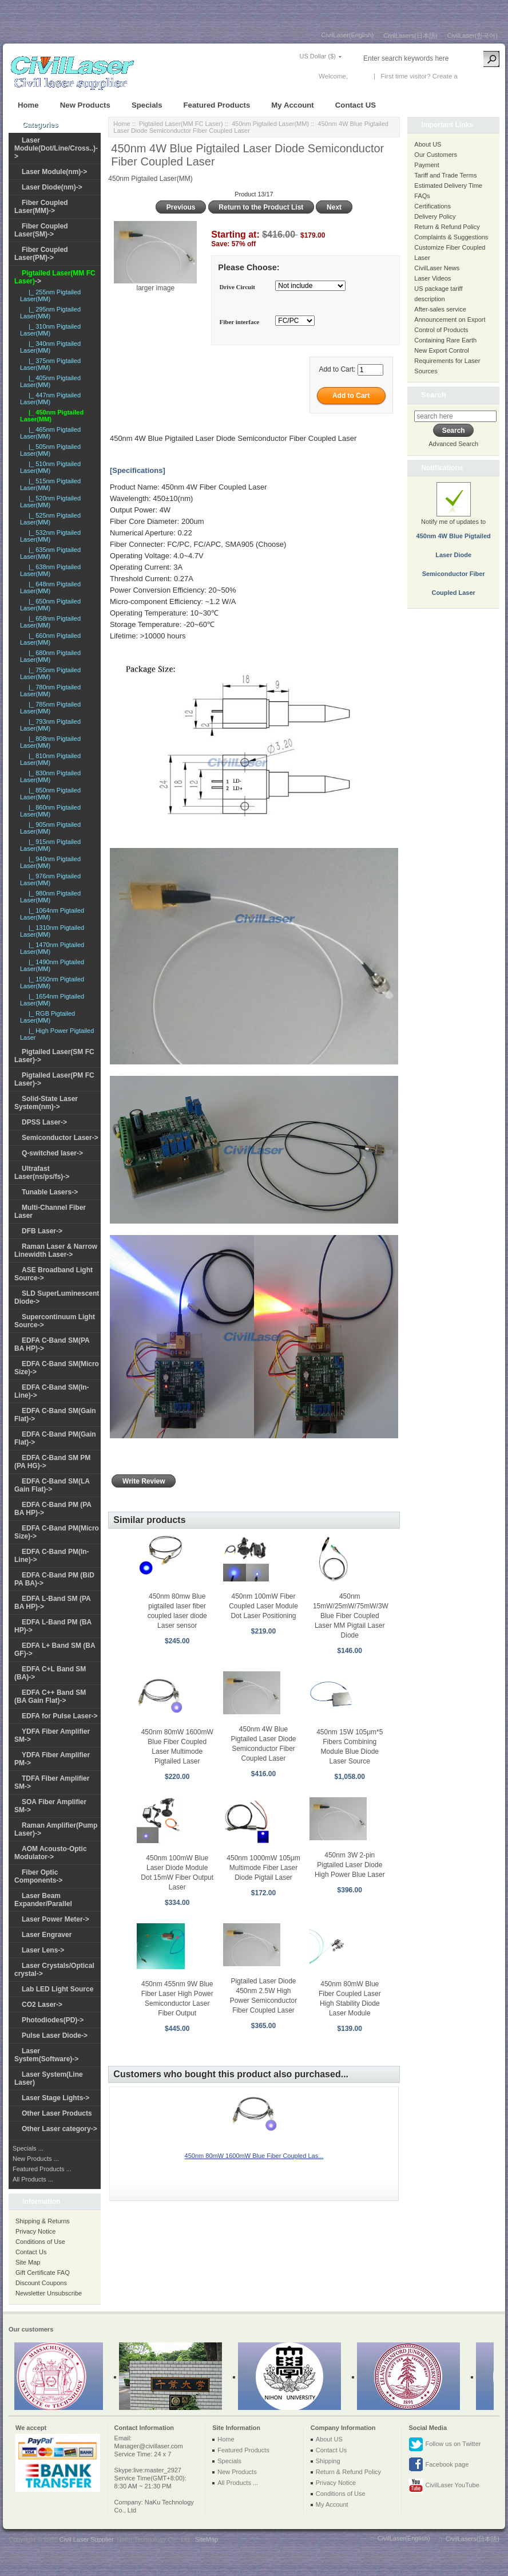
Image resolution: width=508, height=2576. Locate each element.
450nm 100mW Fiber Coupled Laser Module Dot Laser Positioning (263, 1606)
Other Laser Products (57, 2113)
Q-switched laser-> (52, 1153)
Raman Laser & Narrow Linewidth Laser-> (55, 1250)
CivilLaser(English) (348, 34)
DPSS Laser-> (44, 1122)
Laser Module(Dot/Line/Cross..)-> (56, 148)
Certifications (432, 206)
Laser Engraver (47, 1935)
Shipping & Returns (42, 2221)
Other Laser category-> (59, 2129)
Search (433, 394)
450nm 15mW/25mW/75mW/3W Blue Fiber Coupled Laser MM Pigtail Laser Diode (350, 1615)
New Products (85, 105)
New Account (478, 76)
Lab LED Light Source (57, 1989)
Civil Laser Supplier (86, 2539)
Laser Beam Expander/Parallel (43, 1900)
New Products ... (36, 2158)
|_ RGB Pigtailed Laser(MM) (47, 1017)
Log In (359, 76)
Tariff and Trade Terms (445, 175)
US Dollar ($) (317, 56)
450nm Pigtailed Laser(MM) (270, 123)
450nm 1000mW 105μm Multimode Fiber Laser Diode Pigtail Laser (263, 1867)
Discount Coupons (41, 2282)
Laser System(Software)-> (46, 2055)
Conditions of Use (40, 2241)
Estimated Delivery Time (448, 185)
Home (28, 105)
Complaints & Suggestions (451, 237)
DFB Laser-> (42, 1231)
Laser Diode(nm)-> (52, 187)
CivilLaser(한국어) (472, 35)
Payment (426, 164)
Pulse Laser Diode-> (55, 2035)
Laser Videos (432, 278)
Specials (147, 105)
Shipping (328, 2460)
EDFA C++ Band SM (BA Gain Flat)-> (50, 1697)
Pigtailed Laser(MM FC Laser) (181, 123)
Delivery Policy (434, 216)
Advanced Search (453, 443)
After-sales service (440, 309)
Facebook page (438, 2464)
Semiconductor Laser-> (60, 1138)
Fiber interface (240, 321)
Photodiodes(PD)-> (53, 2020)
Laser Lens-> (43, 1950)
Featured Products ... (42, 2168)
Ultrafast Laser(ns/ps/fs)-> (41, 1173)
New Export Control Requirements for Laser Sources (447, 360)
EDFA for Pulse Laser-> (60, 1716)
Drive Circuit (237, 286)
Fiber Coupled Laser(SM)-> (41, 230)
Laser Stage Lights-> (55, 2098)
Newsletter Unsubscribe (48, 2293)
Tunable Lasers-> (50, 1192)
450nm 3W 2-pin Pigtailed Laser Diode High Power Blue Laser (350, 1865)
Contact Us (30, 2251)
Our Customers (435, 154)
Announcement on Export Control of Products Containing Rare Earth (449, 330)
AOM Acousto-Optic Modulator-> (50, 1853)
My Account (292, 105)
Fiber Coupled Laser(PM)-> (41, 254)
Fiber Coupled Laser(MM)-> (41, 207)
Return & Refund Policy (446, 226)
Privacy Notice (35, 2231)
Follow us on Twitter (444, 2444)
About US (427, 144)
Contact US (355, 105)
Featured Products (217, 105)
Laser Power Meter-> (55, 1919)
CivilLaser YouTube (443, 2485)
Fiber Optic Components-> (38, 1876)
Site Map (27, 2262)
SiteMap (206, 2539)
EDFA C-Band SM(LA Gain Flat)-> (52, 1485)
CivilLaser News (436, 268)
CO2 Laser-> (42, 2005)
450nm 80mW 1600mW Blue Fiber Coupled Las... (254, 2155)
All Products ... (33, 2179)
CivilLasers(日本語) (410, 35)
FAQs (422, 195)
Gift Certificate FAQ (42, 2272)
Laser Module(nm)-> (54, 172)
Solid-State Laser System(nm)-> (46, 1103)
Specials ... (28, 2148)
